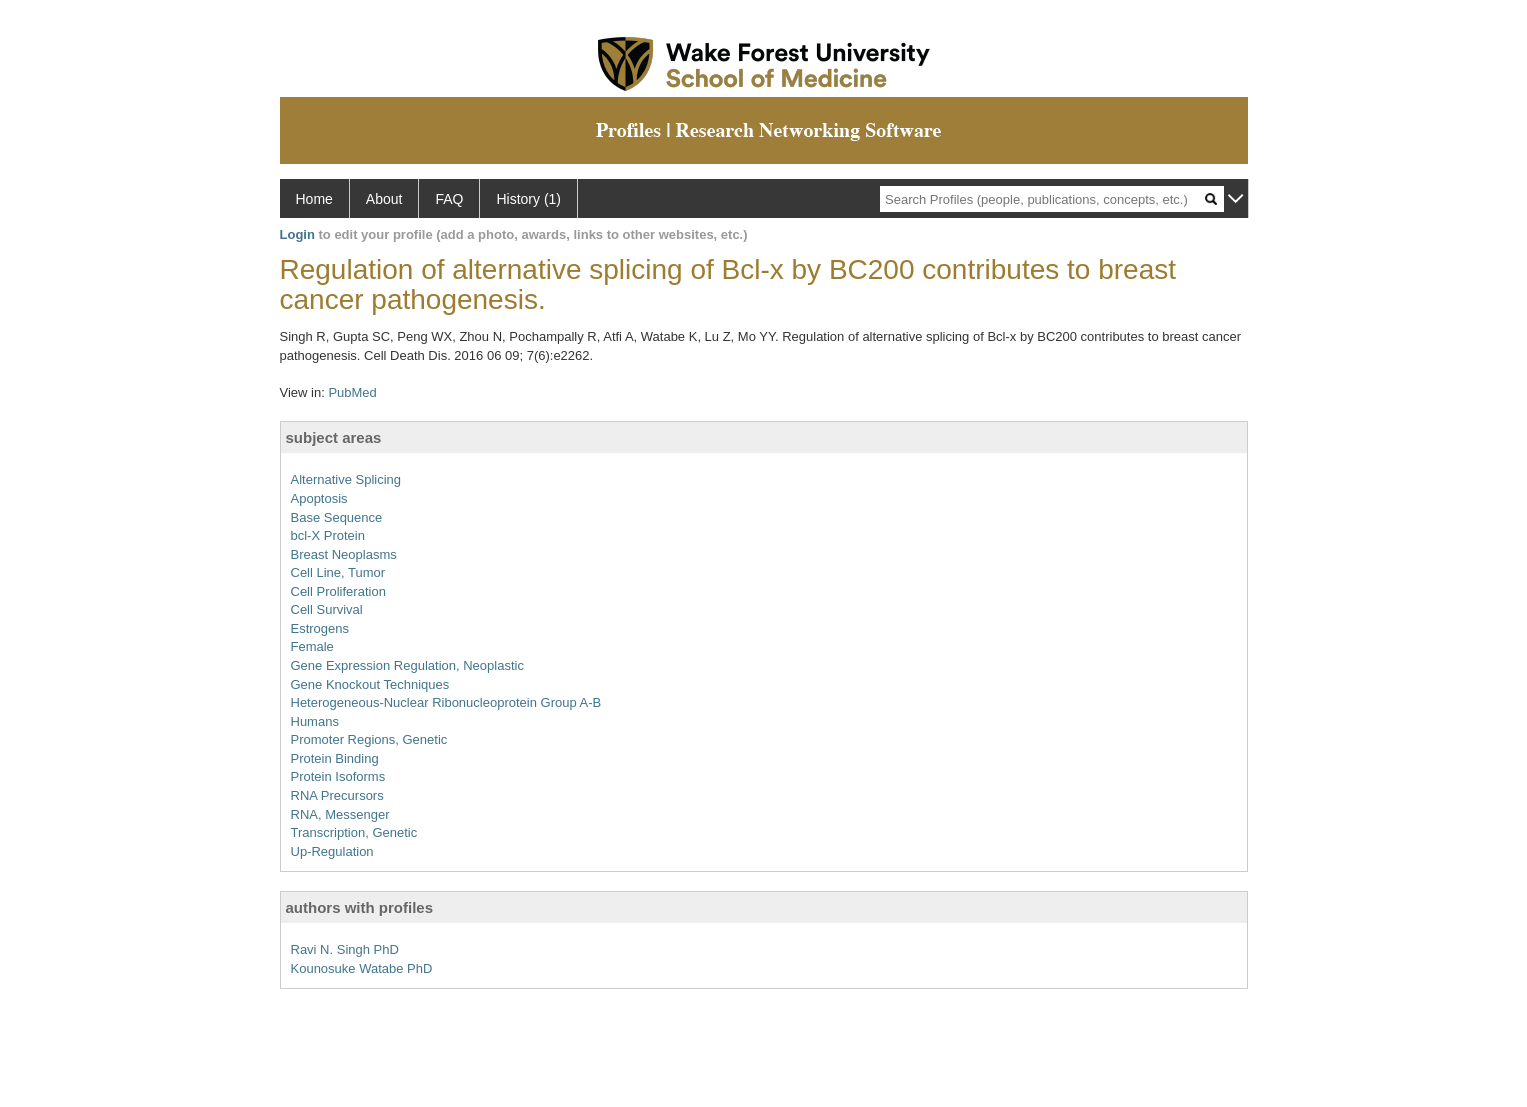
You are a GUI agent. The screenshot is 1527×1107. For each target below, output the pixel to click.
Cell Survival (327, 609)
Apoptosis (319, 498)
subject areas (334, 437)
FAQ (449, 199)
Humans (315, 721)
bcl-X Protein (328, 535)
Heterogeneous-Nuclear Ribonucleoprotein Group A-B (446, 702)
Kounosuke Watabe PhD (362, 968)
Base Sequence (337, 517)
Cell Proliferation (338, 591)
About (384, 199)
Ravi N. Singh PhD (345, 949)
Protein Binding (335, 758)
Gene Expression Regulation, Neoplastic (407, 665)
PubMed (352, 392)
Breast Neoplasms (344, 554)
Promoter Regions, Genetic (369, 739)
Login (297, 234)
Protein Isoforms (338, 776)
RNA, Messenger (340, 814)
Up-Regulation (332, 851)
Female (312, 646)
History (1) (528, 199)
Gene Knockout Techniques (370, 684)
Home (314, 199)
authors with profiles (360, 907)
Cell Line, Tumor (338, 572)
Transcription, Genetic (354, 832)
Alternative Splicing (346, 479)
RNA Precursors (337, 795)
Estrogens (320, 628)
